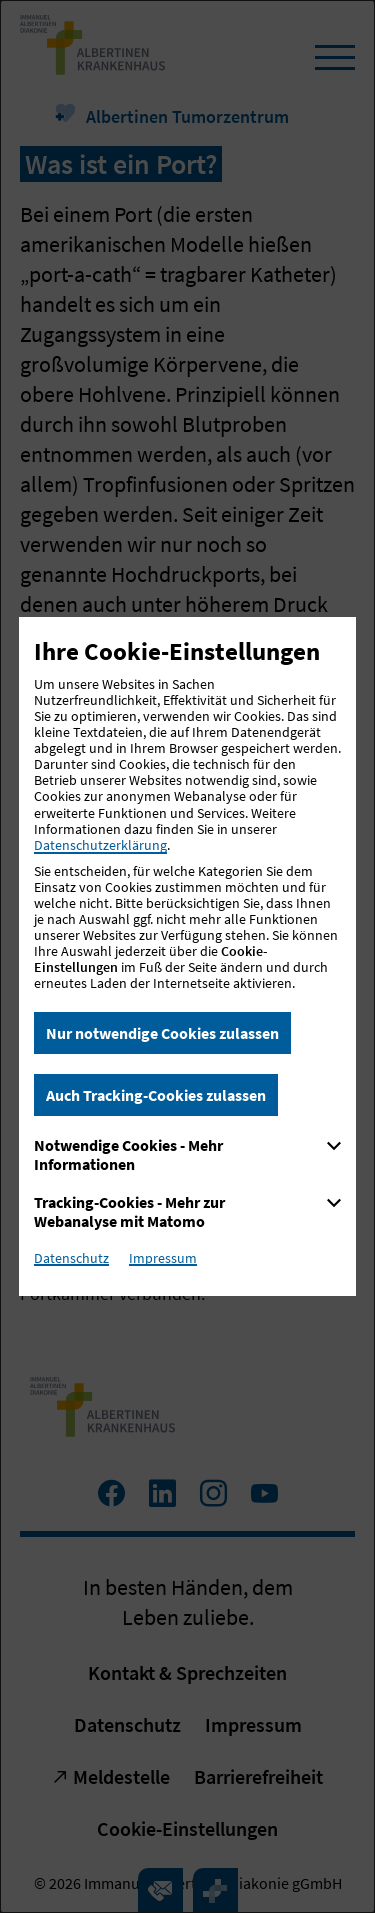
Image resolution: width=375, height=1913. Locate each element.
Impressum (163, 1258)
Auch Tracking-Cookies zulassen (156, 1095)
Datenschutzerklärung (100, 845)
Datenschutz (71, 1258)
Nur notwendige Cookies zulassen (162, 1033)
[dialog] (187, 956)
